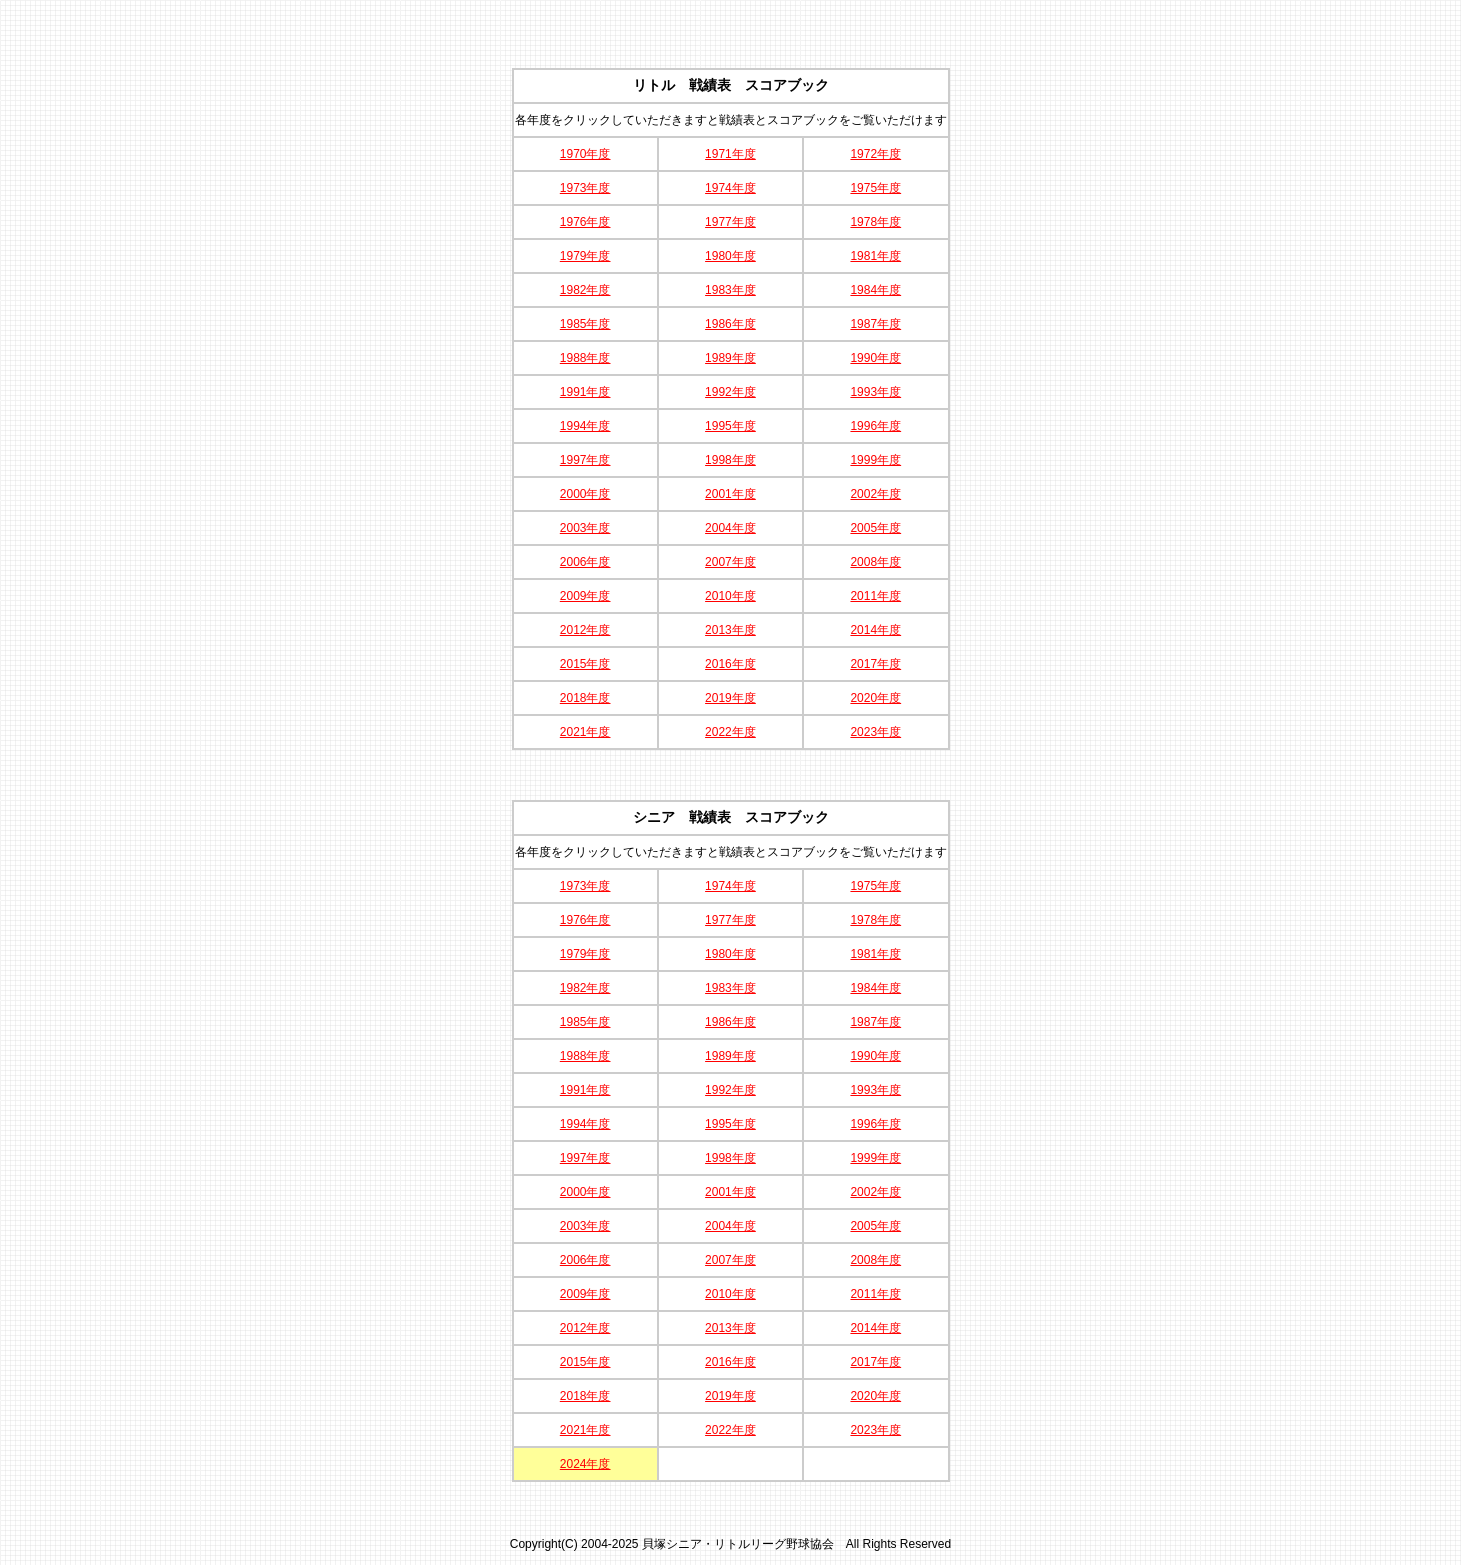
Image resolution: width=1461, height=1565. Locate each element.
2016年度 (730, 664)
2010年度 (730, 596)
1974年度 (730, 188)
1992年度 (730, 392)
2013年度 (730, 630)
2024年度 (585, 1464)
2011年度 (875, 596)
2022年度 (730, 732)
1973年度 (585, 188)
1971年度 (730, 154)
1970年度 (585, 154)
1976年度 (585, 222)
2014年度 (875, 630)
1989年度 (730, 358)
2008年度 (875, 562)
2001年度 (730, 494)
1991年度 (585, 392)
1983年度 (730, 290)
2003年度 (585, 528)
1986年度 (730, 324)
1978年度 (875, 222)
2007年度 (730, 562)
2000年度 (585, 494)
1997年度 (585, 460)
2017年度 (875, 664)
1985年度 (585, 324)
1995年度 (730, 426)
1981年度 (875, 256)
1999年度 (875, 460)
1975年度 (875, 188)
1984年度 (875, 290)
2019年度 (730, 698)
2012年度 (585, 630)
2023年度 (875, 732)
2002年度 (875, 494)
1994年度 (585, 426)
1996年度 (875, 426)
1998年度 (730, 460)
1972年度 (875, 154)
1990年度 (875, 358)
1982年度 (585, 290)
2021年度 (585, 732)
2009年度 (585, 596)
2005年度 (875, 528)
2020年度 (875, 698)
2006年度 (585, 562)
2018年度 (585, 698)
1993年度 (875, 392)
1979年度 (585, 256)
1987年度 (875, 324)
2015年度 (585, 664)
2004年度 (730, 528)
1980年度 (730, 256)
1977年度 (730, 222)
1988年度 (585, 358)
